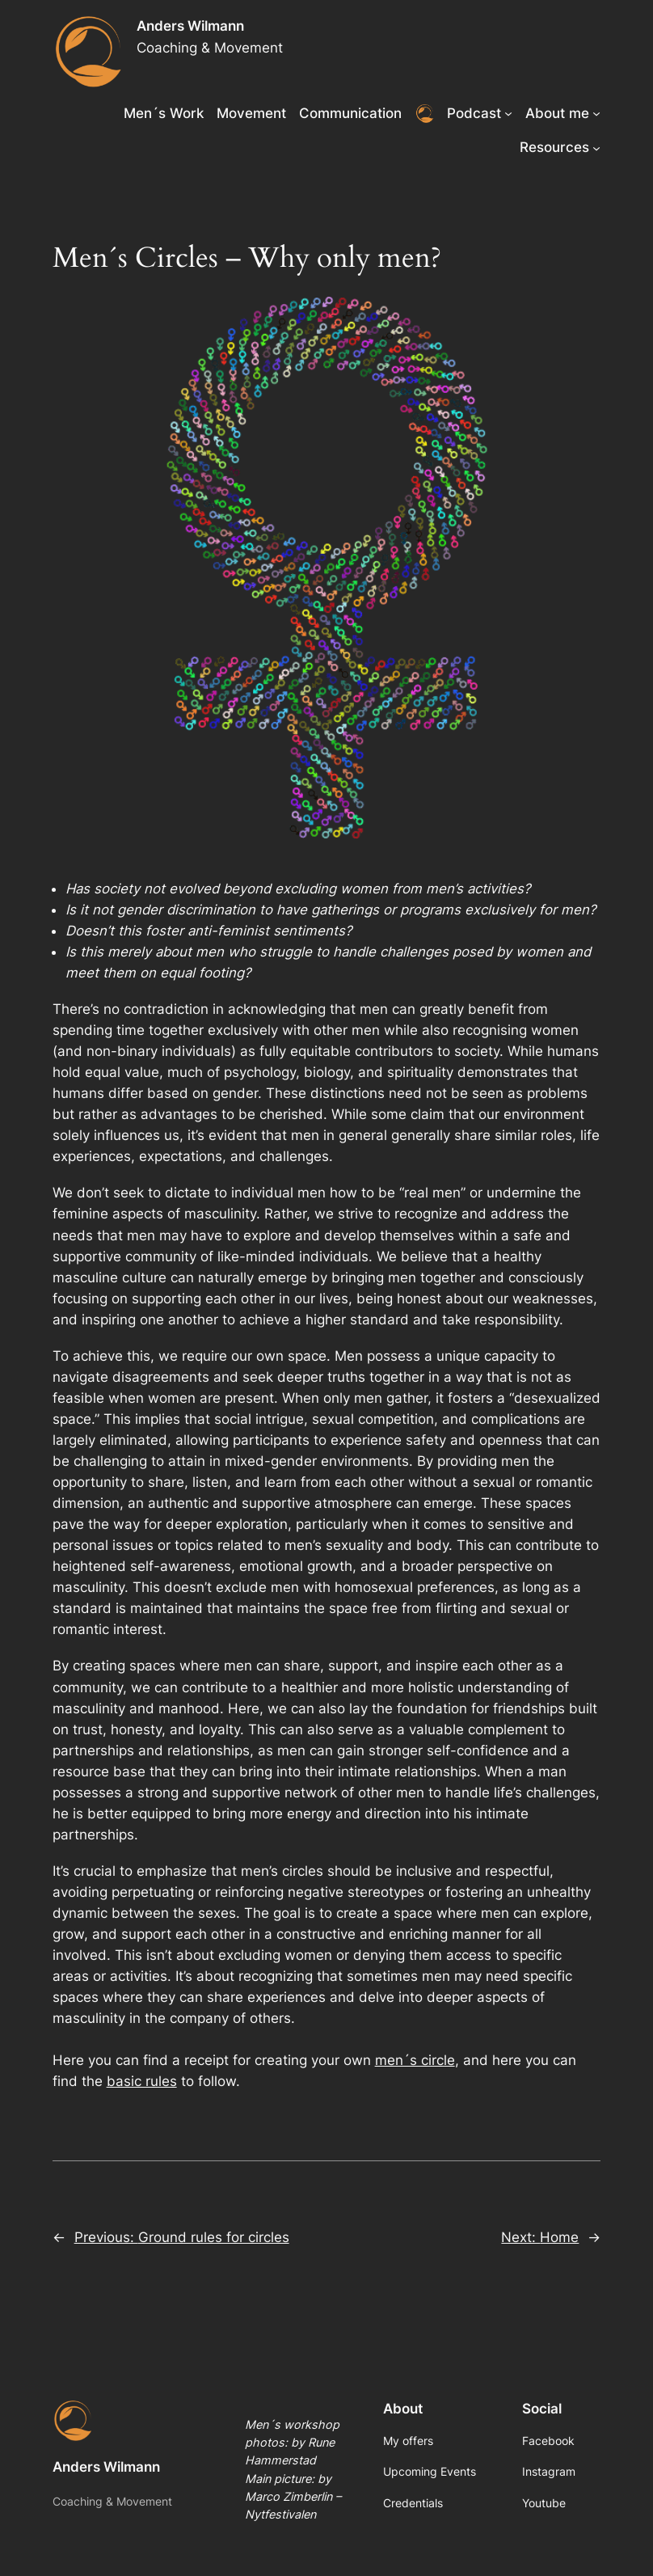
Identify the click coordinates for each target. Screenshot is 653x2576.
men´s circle (415, 2060)
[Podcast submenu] (508, 113)
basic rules (142, 2081)
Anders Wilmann (190, 26)
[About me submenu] (596, 113)
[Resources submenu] (596, 147)
